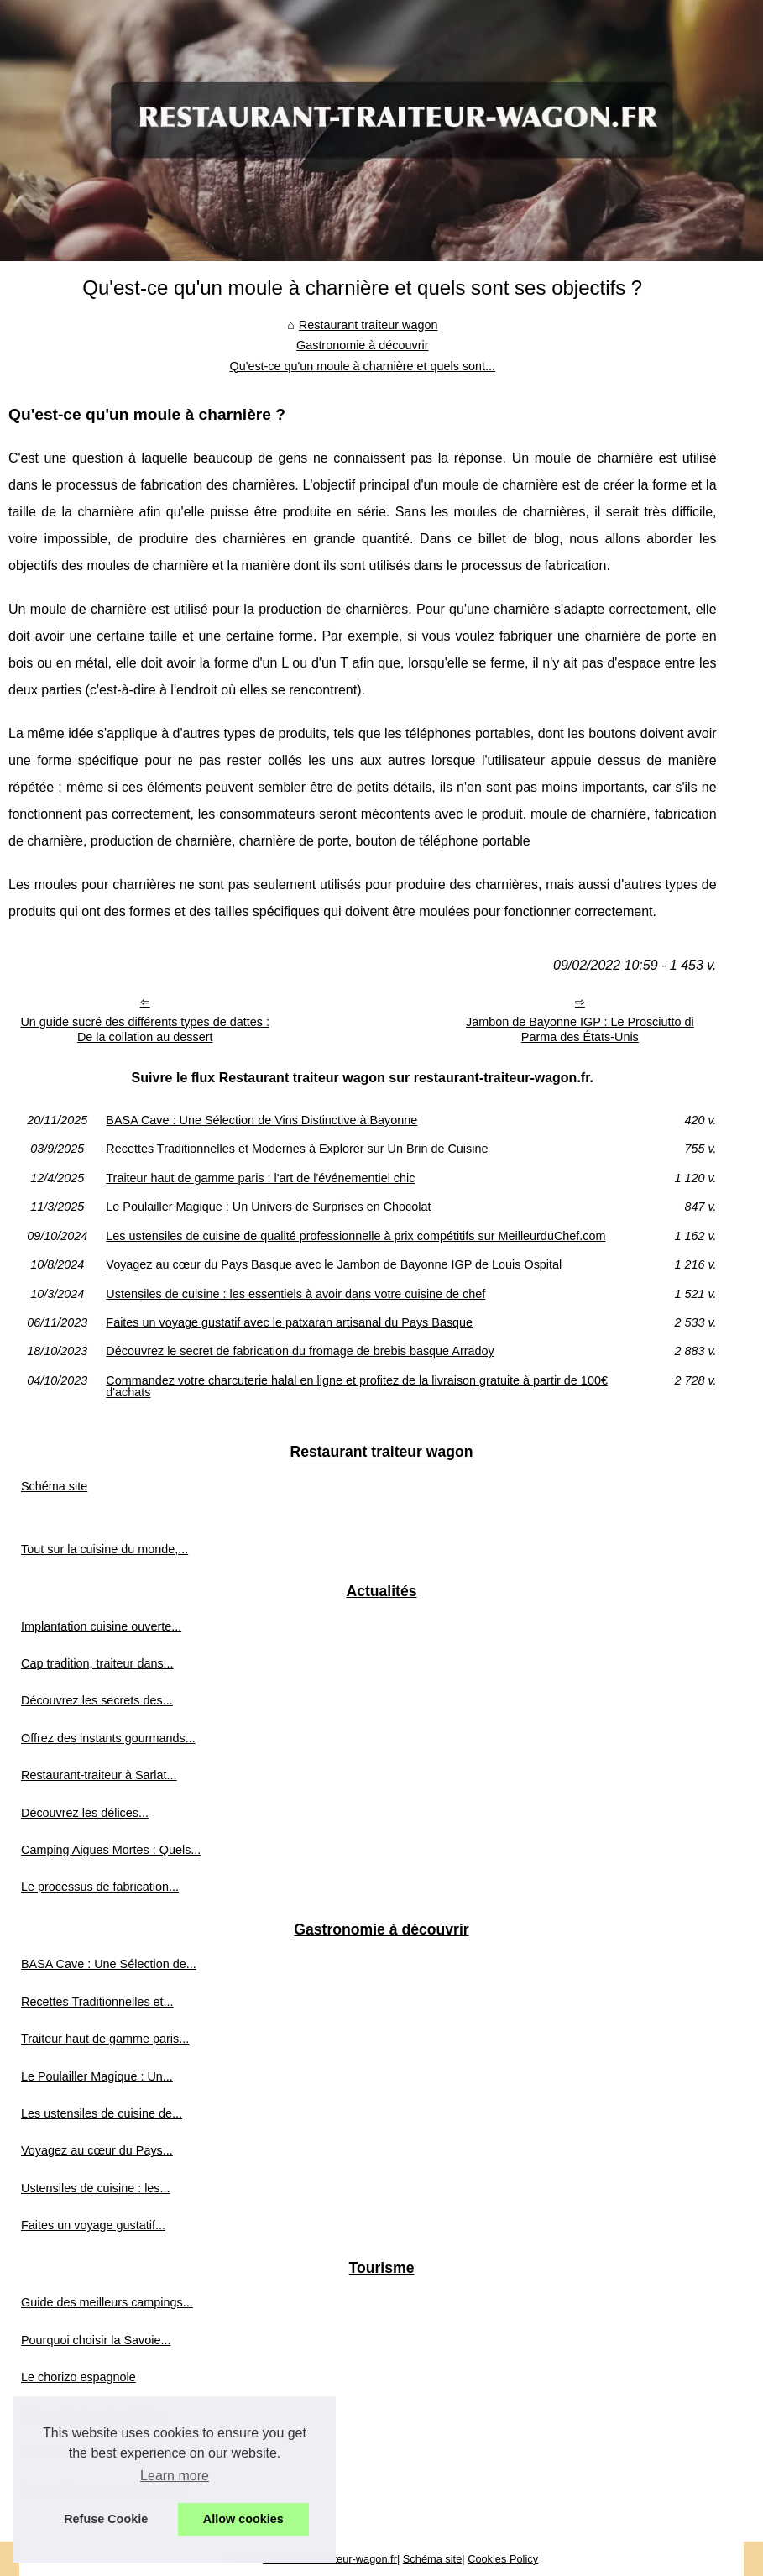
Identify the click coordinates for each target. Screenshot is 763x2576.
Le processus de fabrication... (100, 1886)
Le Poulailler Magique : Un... (97, 2076)
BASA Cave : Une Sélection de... (108, 1964)
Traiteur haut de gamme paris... (105, 2038)
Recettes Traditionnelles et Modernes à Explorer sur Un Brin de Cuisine (297, 1148)
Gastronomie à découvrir (362, 345)
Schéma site (54, 1486)
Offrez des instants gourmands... (108, 1738)
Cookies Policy (503, 2558)
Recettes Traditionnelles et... (97, 2001)
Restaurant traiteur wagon (368, 325)
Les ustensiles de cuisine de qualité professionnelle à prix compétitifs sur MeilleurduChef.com (355, 1236)
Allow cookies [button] (243, 2519)
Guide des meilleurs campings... (107, 2302)
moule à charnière (202, 414)
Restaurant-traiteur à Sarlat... (99, 1775)
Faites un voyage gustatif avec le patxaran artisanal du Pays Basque (289, 1322)
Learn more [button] (174, 2476)
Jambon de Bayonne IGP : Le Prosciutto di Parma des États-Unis (580, 1030)
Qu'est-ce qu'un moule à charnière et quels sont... (362, 366)
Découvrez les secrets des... (97, 1700)
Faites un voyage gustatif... (93, 2225)
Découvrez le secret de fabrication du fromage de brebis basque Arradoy (300, 1351)
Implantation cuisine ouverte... (101, 1626)
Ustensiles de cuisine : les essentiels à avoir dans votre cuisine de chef (295, 1294)
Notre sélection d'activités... (94, 2414)
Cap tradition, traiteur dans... (97, 1663)
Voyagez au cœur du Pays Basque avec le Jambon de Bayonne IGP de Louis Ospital (334, 1264)
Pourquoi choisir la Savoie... (95, 2340)
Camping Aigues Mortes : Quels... (111, 1849)
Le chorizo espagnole (78, 2377)
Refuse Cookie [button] (106, 2519)
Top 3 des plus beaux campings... (111, 2451)
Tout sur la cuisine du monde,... (104, 1549)
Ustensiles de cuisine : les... (95, 2188)
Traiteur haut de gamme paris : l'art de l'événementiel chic (260, 1178)
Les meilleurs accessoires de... (103, 2488)
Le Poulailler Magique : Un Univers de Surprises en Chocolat (268, 1206)
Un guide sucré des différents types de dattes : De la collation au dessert (144, 1030)
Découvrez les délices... (85, 1812)
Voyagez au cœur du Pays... (97, 2150)
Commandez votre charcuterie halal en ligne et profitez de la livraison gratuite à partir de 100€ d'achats (357, 1386)
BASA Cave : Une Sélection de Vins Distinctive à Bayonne (261, 1120)
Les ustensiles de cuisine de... (101, 2113)
